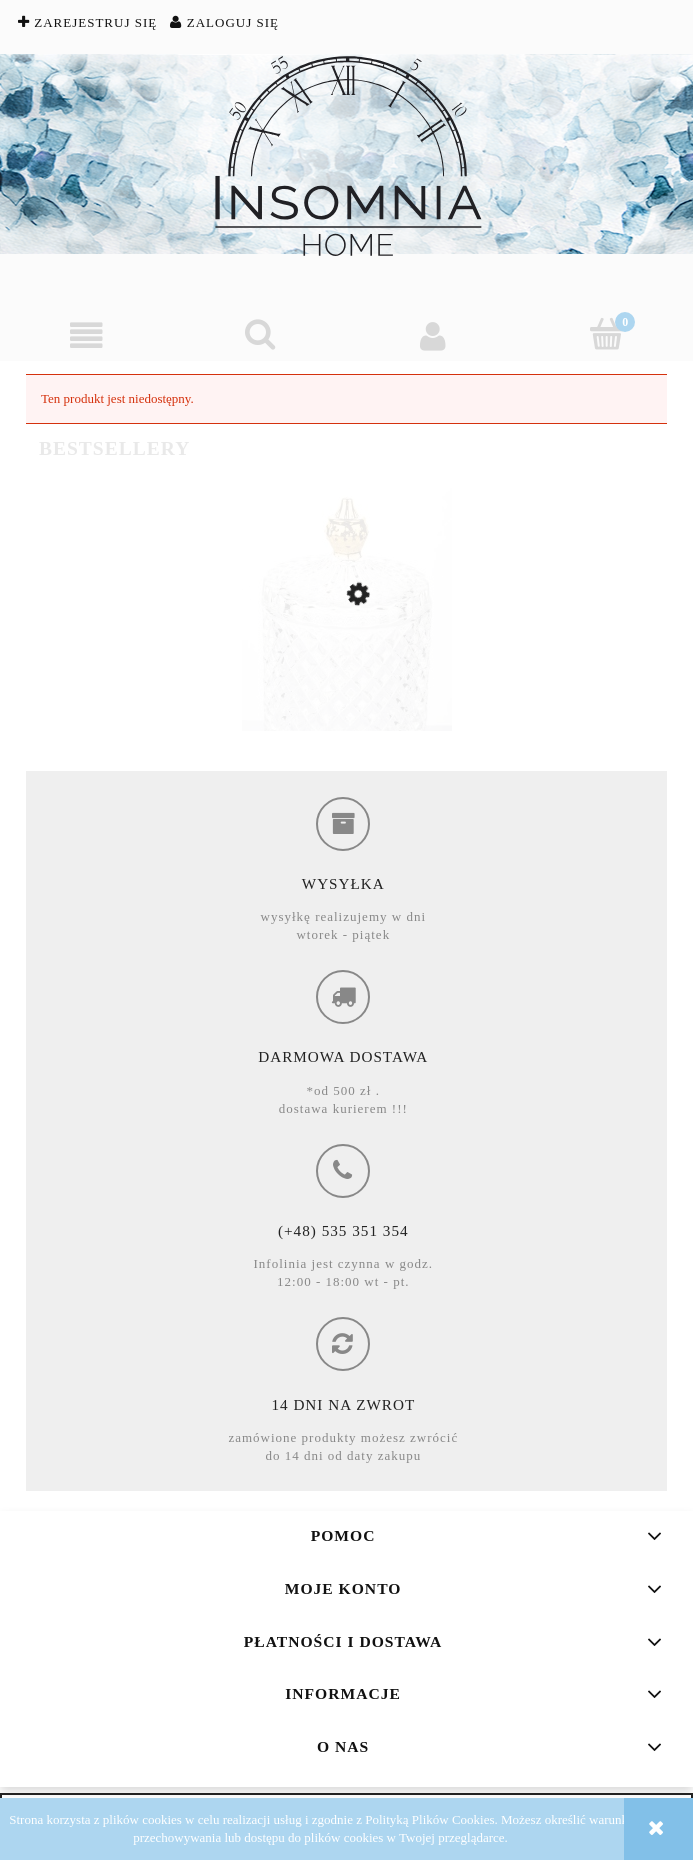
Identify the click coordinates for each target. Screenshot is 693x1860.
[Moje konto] (433, 335)
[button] (86, 335)
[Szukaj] (259, 334)
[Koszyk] (606, 334)
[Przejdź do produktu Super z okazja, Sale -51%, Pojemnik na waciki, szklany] (346, 678)
